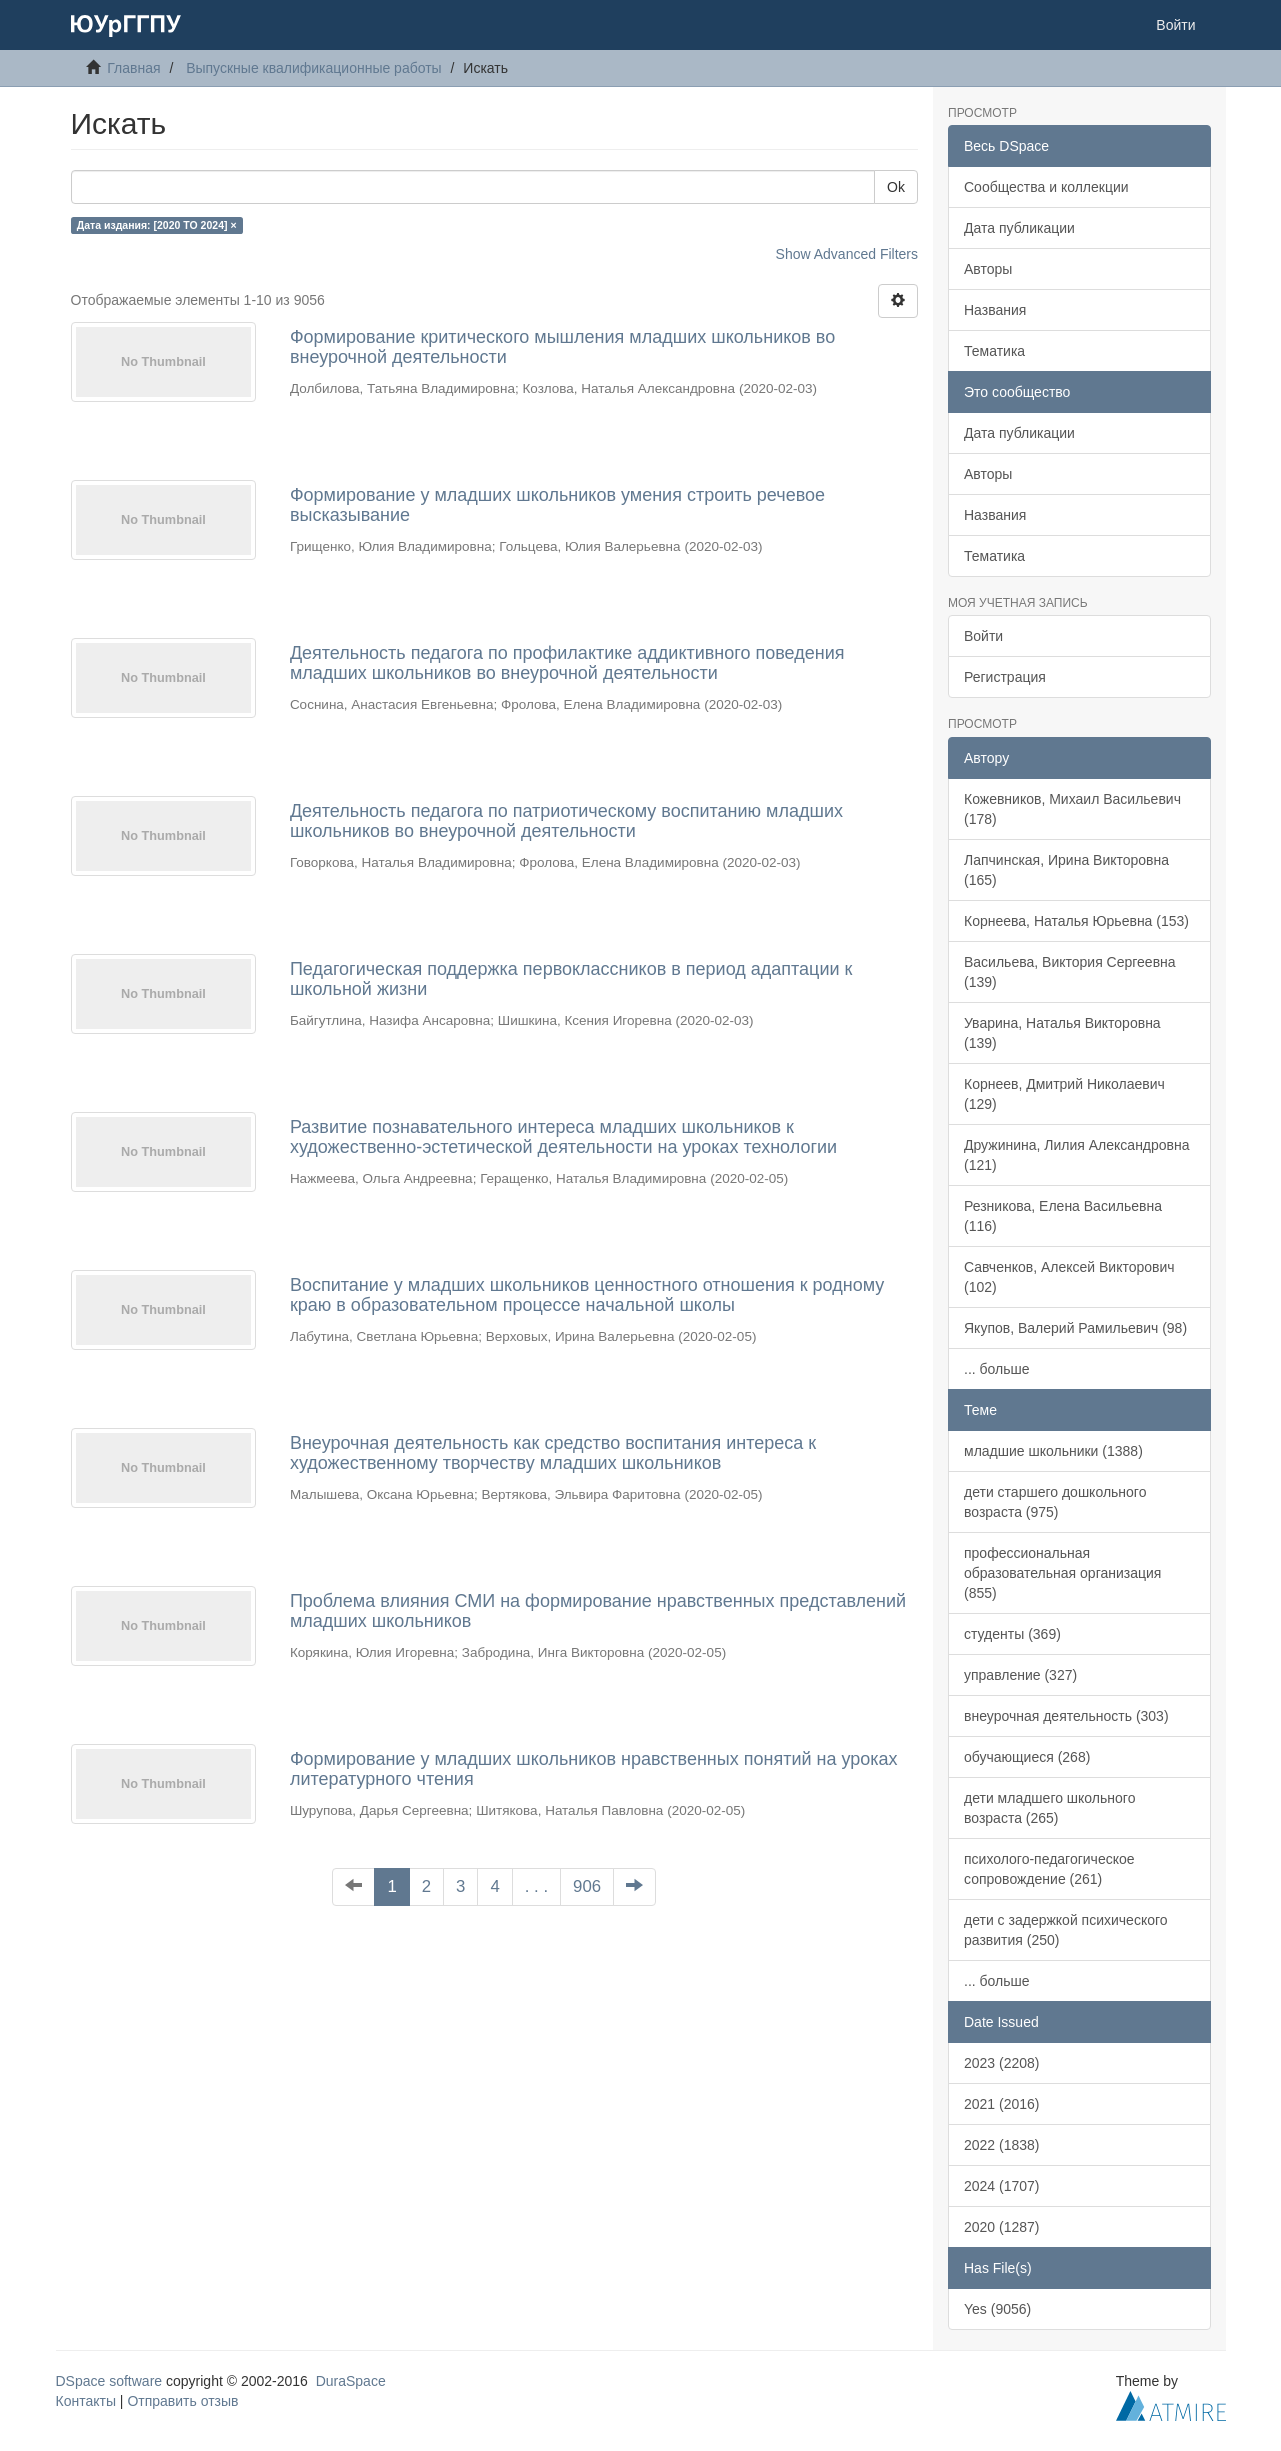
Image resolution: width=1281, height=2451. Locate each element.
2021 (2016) (1002, 2104)
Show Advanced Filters (847, 254)
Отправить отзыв (182, 2401)
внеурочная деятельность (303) (1066, 1716)
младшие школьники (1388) (1053, 1451)
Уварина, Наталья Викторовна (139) (1062, 1033)
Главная (133, 68)
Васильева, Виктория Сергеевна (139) (1070, 972)
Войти (983, 636)
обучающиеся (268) (1027, 1757)
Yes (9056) (997, 2309)
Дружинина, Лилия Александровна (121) (1077, 1155)
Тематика (994, 351)
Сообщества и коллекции (1046, 187)
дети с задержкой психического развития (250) (1066, 1930)
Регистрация (1005, 677)
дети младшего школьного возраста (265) (1049, 1808)
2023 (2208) (1002, 2063)
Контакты (86, 2401)
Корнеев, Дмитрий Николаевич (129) (1064, 1094)
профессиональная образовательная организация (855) (1062, 1573)
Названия (995, 310)
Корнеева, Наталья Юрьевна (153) (1076, 921)
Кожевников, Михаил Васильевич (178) (1072, 809)
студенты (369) (1012, 1634)
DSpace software (109, 2381)
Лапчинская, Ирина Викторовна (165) (1066, 870)
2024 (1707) (1002, 2186)
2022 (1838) (1002, 2145)
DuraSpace (351, 2381)
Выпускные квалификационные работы (314, 68)
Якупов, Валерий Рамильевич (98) (1075, 1328)
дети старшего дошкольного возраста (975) (1055, 1502)
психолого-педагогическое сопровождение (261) (1049, 1869)
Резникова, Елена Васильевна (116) (1063, 1216)
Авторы (988, 269)
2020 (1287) (1002, 2227)
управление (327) (1020, 1675)
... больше (997, 1369)
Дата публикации (1019, 228)
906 (587, 1886)
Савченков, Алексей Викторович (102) (1069, 1277)
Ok (896, 187)
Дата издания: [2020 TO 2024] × (157, 225)
